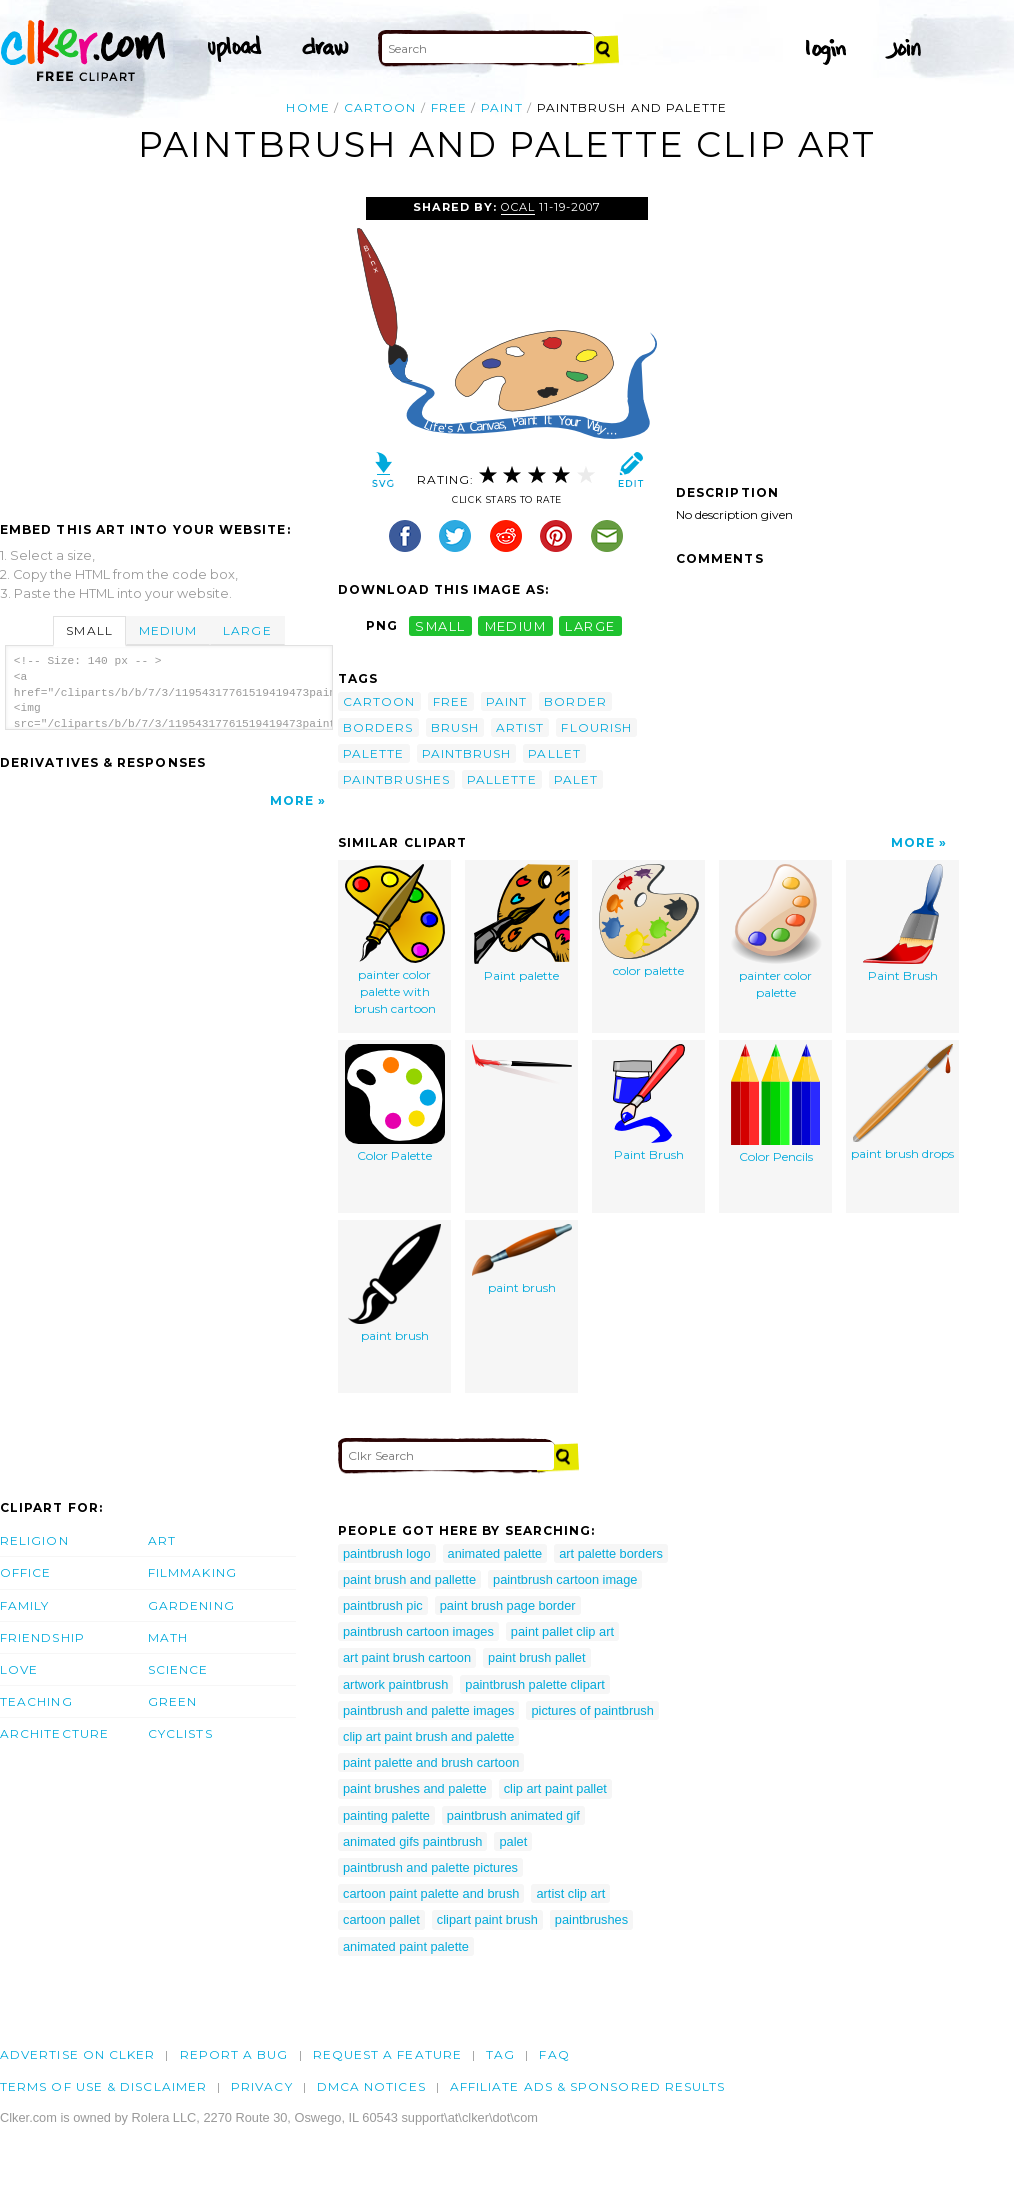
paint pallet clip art (562, 1631)
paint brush (394, 1284)
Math (168, 1637)
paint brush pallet (536, 1657)
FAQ (554, 2054)
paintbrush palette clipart (534, 1684)
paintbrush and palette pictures (430, 1867)
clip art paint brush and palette (428, 1736)
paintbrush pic (383, 1605)
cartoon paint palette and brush (431, 1893)
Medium (168, 630)
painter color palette (776, 932)
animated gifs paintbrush (412, 1841)
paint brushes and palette (415, 1788)
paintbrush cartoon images (418, 1631)
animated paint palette (406, 1946)
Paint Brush (903, 924)
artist (520, 727)
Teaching (36, 1701)
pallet (554, 753)
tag (500, 2054)
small (440, 625)
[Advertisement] (168, 347)
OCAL (518, 207)
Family (24, 1605)
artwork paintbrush (395, 1684)
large (590, 625)
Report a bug (234, 2054)
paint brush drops (902, 1103)
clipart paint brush (487, 1919)
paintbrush (467, 753)
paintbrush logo (387, 1553)
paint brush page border (508, 1605)
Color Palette (395, 1104)
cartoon (380, 107)
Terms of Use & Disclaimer (103, 2086)
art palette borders (611, 1553)
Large (247, 630)
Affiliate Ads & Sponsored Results (588, 2086)
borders (378, 727)
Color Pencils (775, 1104)
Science (178, 1669)
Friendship (42, 1637)
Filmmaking (192, 1572)
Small (89, 630)
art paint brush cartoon (407, 1657)
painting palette (386, 1815)
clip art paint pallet (555, 1788)
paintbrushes (396, 779)
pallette (502, 779)
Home (307, 107)
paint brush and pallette (409, 1579)
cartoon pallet (381, 1919)
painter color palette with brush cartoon (395, 940)
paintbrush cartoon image (565, 1579)
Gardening (191, 1605)
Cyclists (180, 1733)
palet (576, 779)
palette (374, 753)
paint (501, 107)
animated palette (495, 1553)
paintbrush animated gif (513, 1815)
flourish (596, 727)
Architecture (54, 1733)
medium (516, 625)
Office (25, 1572)
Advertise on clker (77, 2054)
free (449, 107)
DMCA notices (371, 2086)
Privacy (262, 2086)
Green (172, 1701)
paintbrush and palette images (428, 1710)
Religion (34, 1540)
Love (19, 1669)
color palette (649, 921)
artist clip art (570, 1893)
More (292, 800)
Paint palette (522, 924)
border (575, 701)
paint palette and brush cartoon (431, 1762)
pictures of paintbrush (592, 1710)
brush (455, 727)
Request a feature (387, 2054)
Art (162, 1540)
